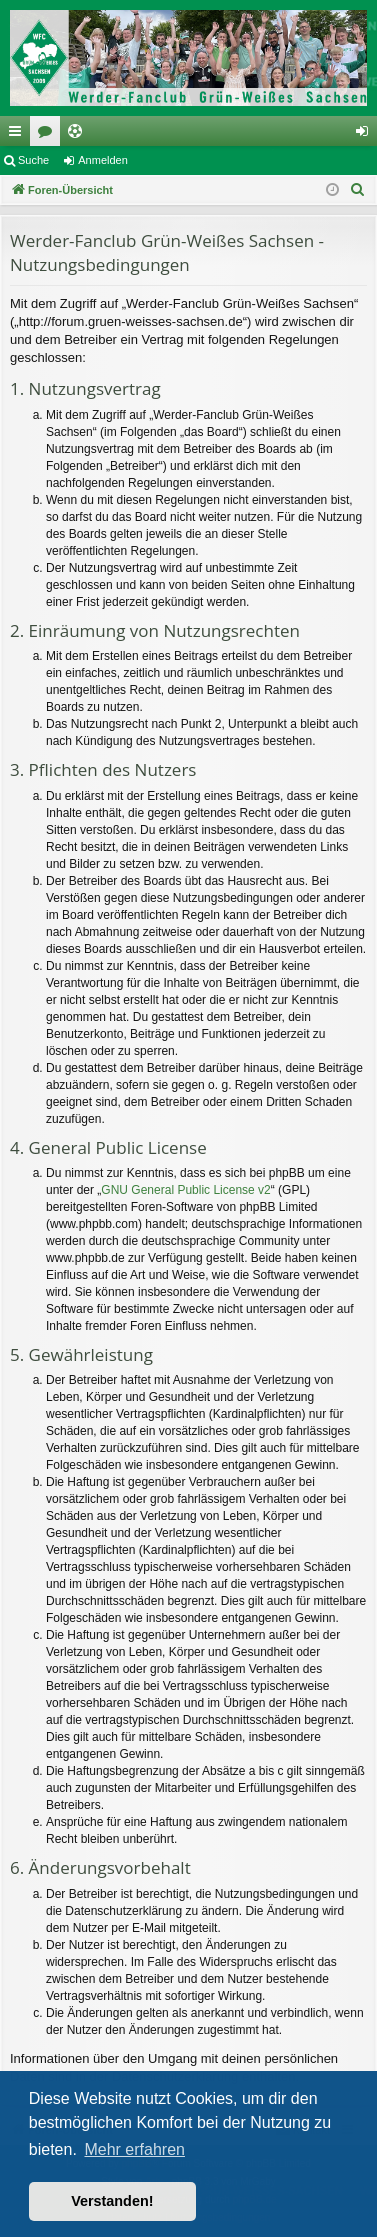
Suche (33, 160)
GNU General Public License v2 (185, 1190)
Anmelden (103, 160)
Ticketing (79, 135)
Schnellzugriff (19, 135)
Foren (49, 135)
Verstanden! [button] (112, 2201)
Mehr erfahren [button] (134, 2149)
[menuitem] (358, 190)
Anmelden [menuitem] (366, 135)
